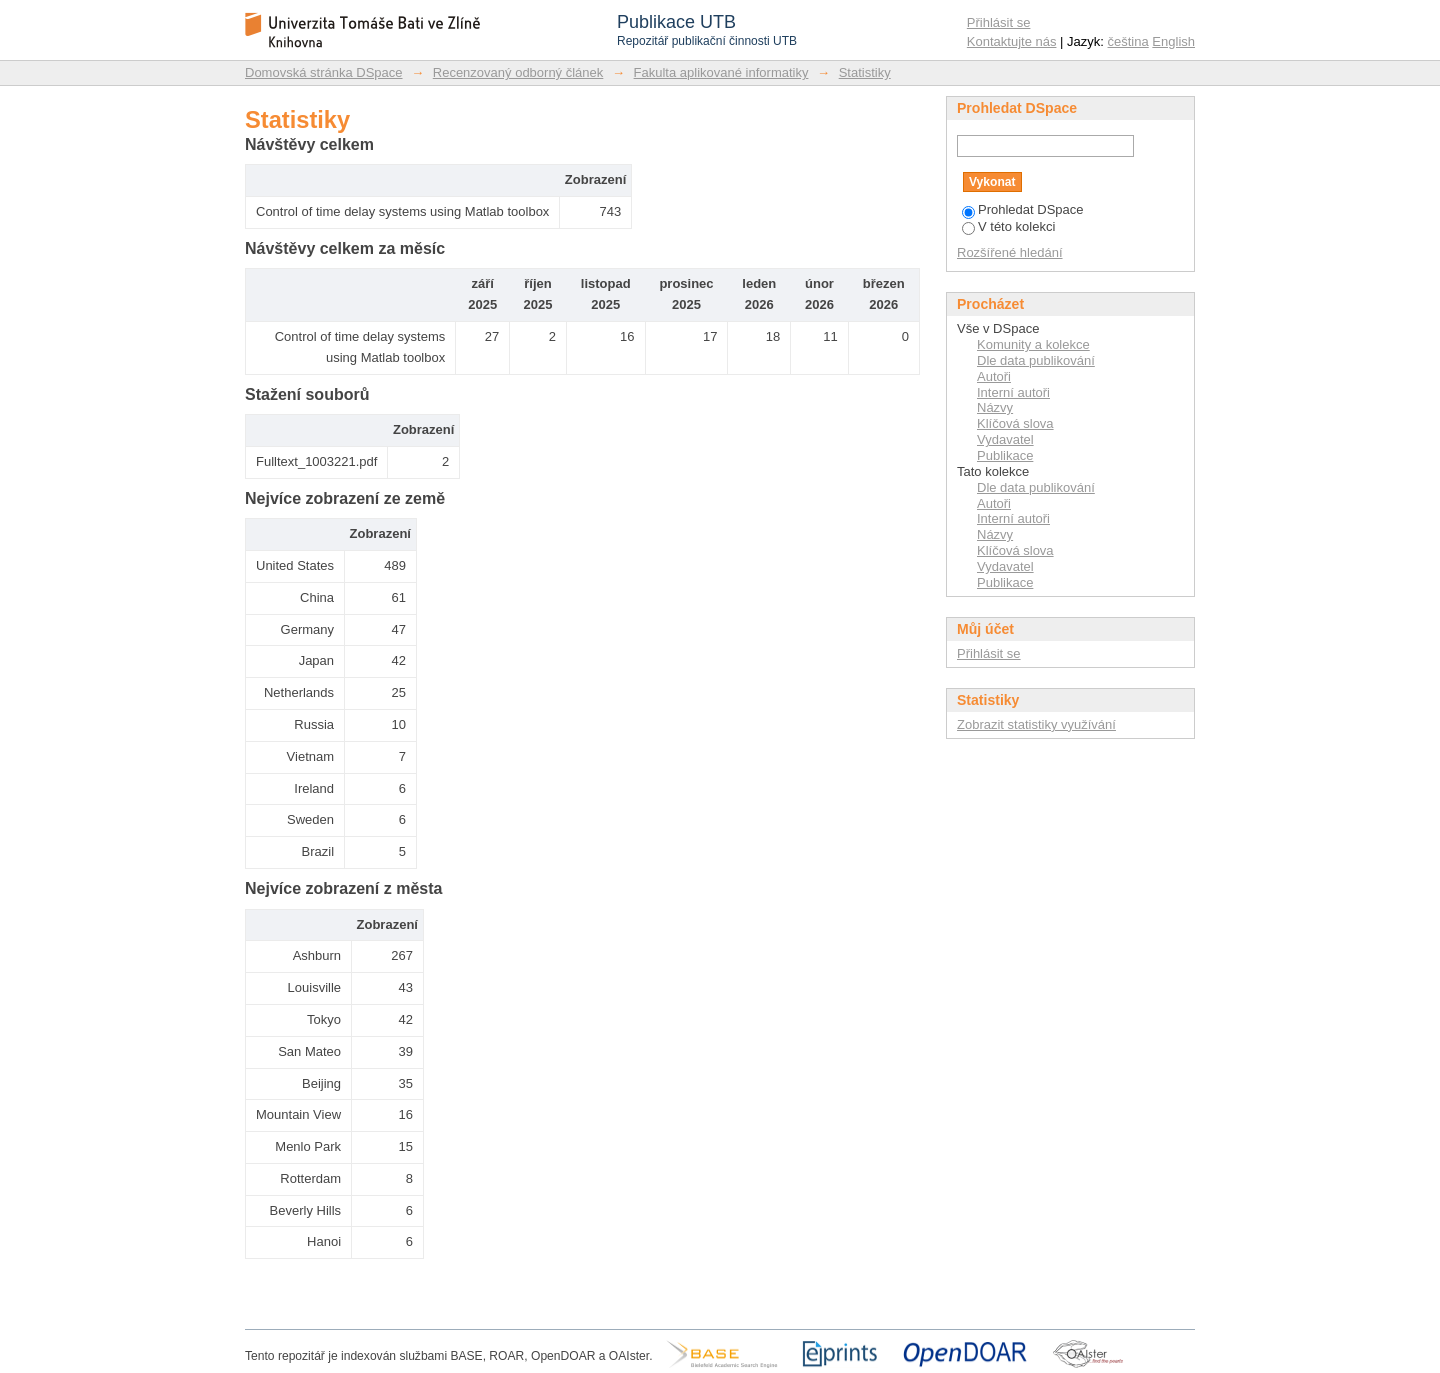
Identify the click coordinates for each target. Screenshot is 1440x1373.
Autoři (994, 376)
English (1173, 41)
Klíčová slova (1015, 423)
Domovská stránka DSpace (324, 72)
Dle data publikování (1036, 360)
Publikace (1005, 455)
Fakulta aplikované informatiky (721, 72)
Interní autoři (1013, 392)
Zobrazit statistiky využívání (1036, 724)
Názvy (995, 407)
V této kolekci (1008, 226)
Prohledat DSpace (1023, 209)
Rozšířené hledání (1010, 252)
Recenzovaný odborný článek (518, 72)
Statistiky (865, 72)
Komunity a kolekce (1033, 344)
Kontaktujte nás (1012, 41)
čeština (1128, 41)
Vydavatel (1005, 439)
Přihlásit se (999, 22)
